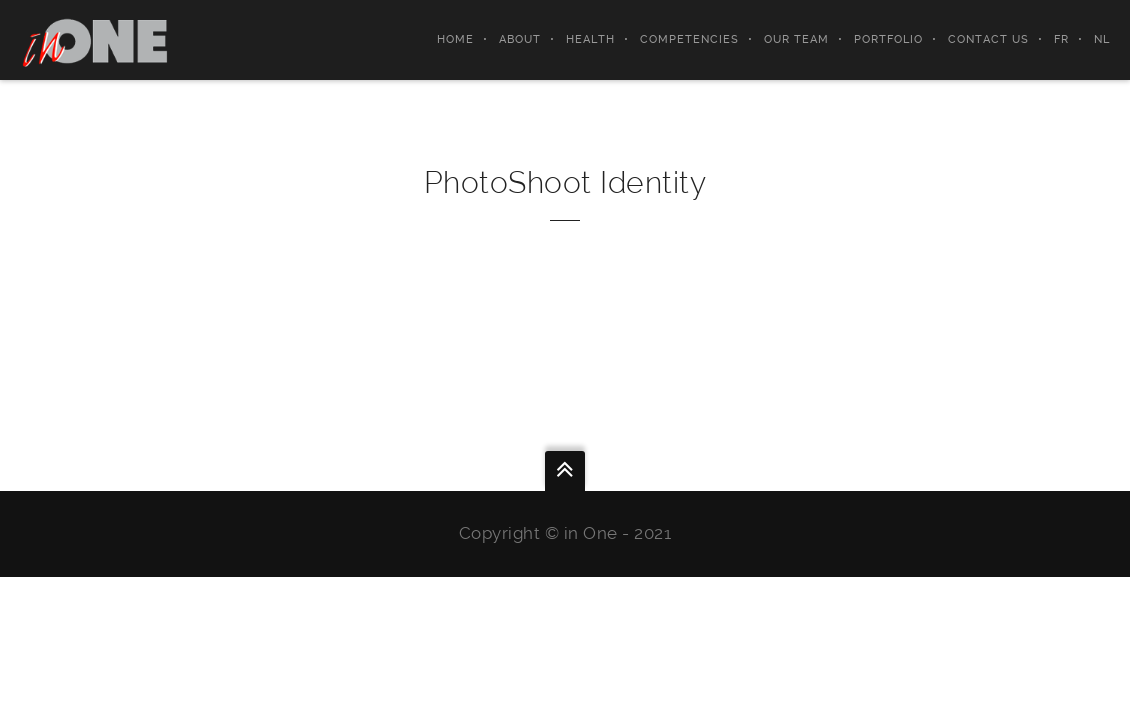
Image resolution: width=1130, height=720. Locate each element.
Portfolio (888, 39)
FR (1061, 39)
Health (590, 39)
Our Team (796, 39)
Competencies (689, 39)
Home (455, 39)
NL (1102, 39)
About (520, 39)
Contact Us (988, 39)
